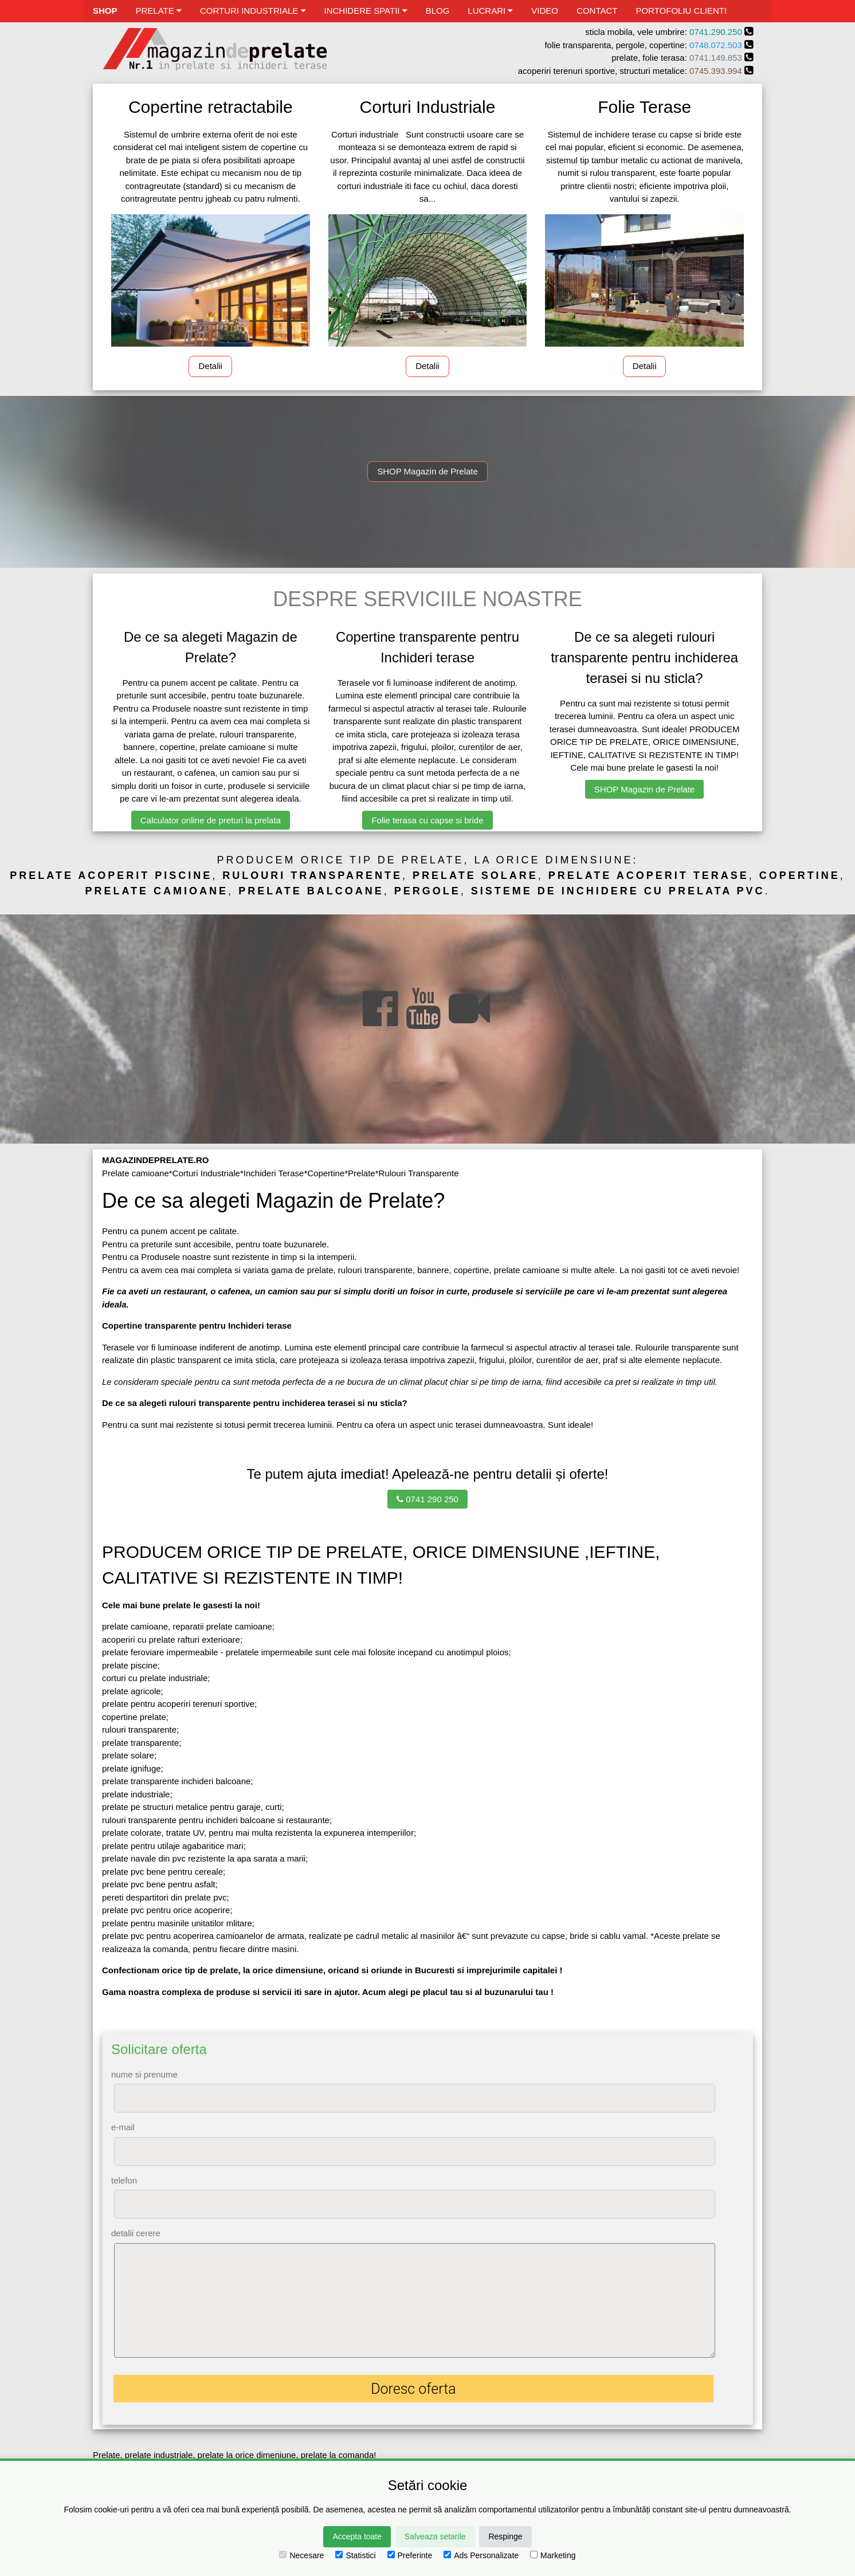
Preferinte (410, 2555)
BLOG (438, 10)
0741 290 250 (427, 1499)
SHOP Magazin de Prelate (427, 471)
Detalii (210, 366)
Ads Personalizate (481, 2555)
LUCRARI (490, 10)
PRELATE (159, 10)
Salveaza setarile (435, 2536)
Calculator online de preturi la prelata (210, 820)
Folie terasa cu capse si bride (427, 820)
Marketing (552, 2555)
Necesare (301, 2555)
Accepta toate (357, 2536)
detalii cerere (135, 2233)
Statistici (355, 2555)
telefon (124, 2180)
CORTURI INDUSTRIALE (253, 10)
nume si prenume (144, 2074)
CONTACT (596, 10)
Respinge (505, 2536)
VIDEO (544, 10)
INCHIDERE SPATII (365, 10)
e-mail (123, 2127)
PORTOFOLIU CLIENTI (681, 10)
